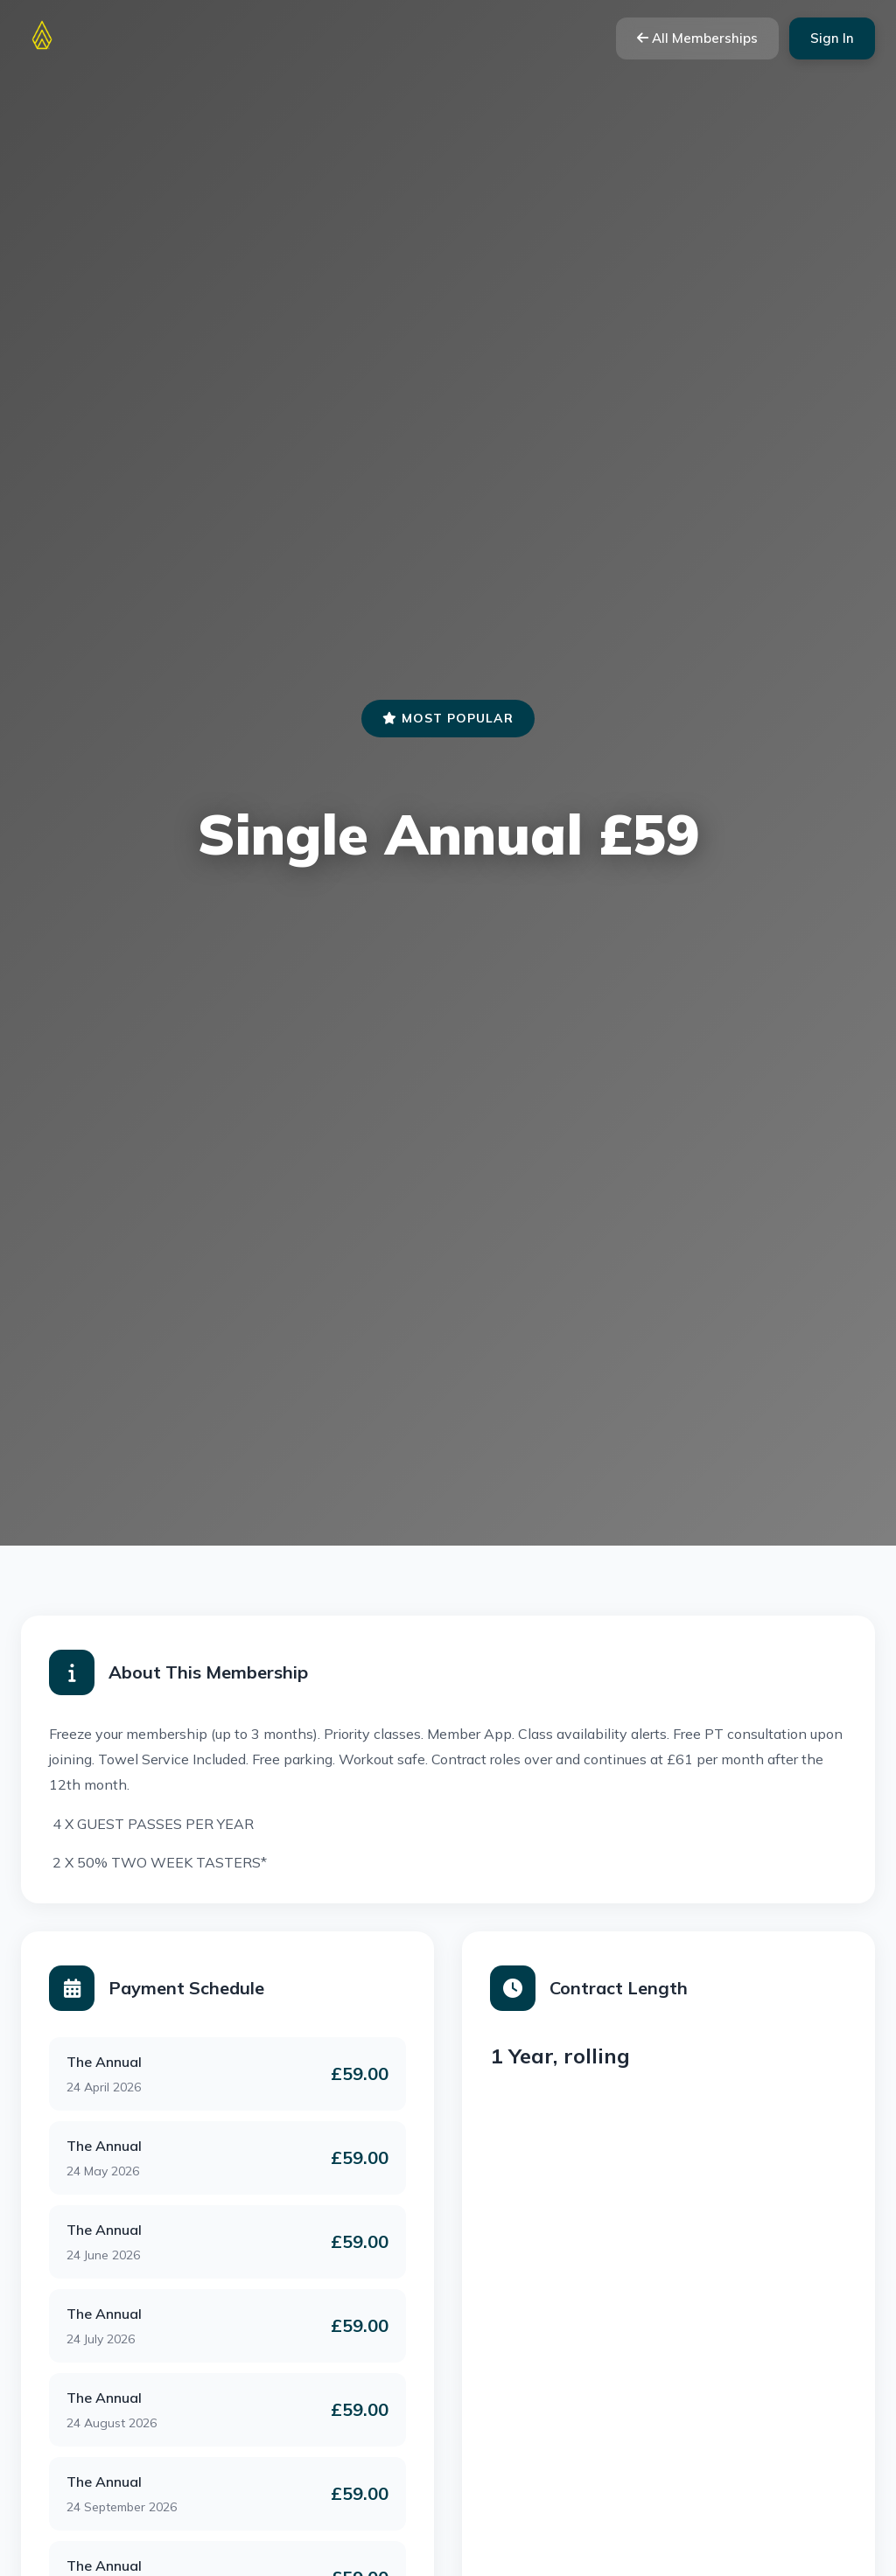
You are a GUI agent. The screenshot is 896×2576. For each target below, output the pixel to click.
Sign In (832, 38)
